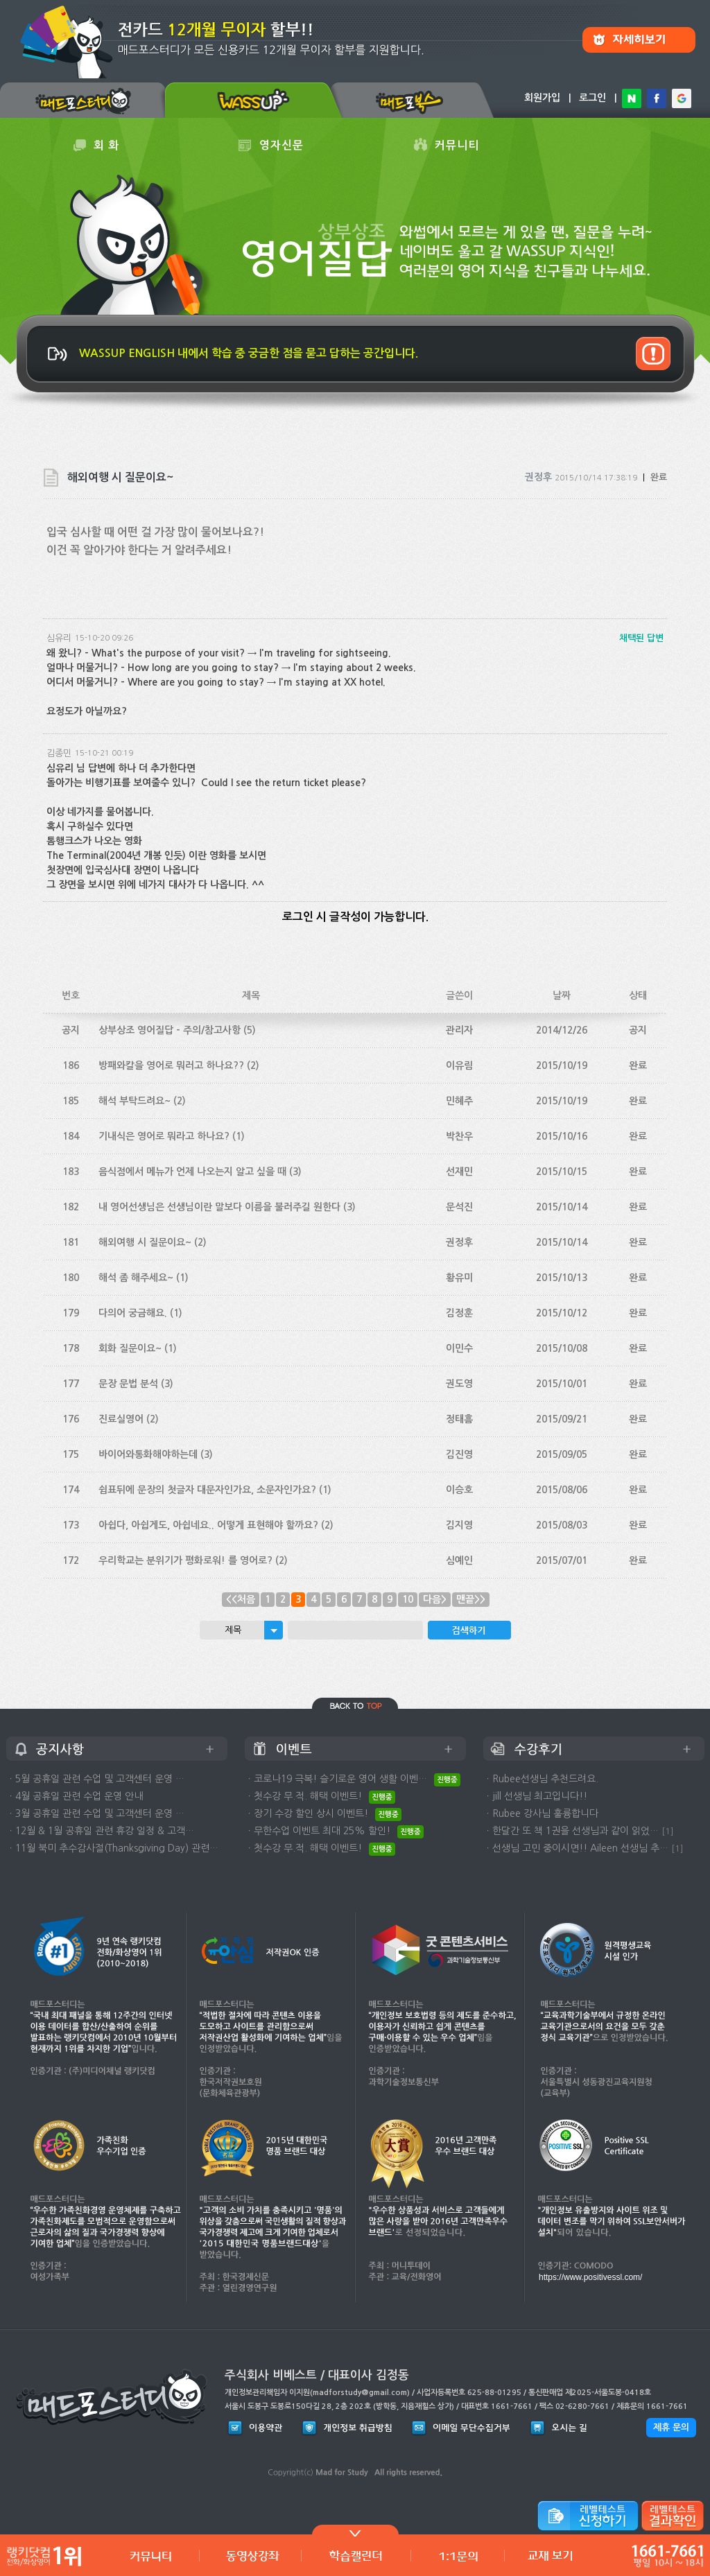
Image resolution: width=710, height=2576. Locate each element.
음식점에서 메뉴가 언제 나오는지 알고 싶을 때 (192, 1171)
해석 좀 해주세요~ (135, 1277)
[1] (667, 1831)
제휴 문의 (671, 2427)
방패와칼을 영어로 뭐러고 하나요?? (171, 1065)
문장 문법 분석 (128, 1384)
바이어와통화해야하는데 (148, 1454)
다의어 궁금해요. (132, 1313)
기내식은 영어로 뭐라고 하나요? (164, 1136)
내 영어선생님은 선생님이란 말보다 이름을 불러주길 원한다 (219, 1207)
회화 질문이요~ (130, 1348)
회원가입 (542, 98)
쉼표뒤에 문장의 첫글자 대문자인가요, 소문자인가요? (207, 1490)
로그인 (592, 98)
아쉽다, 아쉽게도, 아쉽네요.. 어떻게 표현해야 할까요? (208, 1525)
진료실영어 (121, 1419)
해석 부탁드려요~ (134, 1101)
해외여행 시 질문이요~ (144, 1242)
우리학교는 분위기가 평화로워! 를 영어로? (185, 1560)
